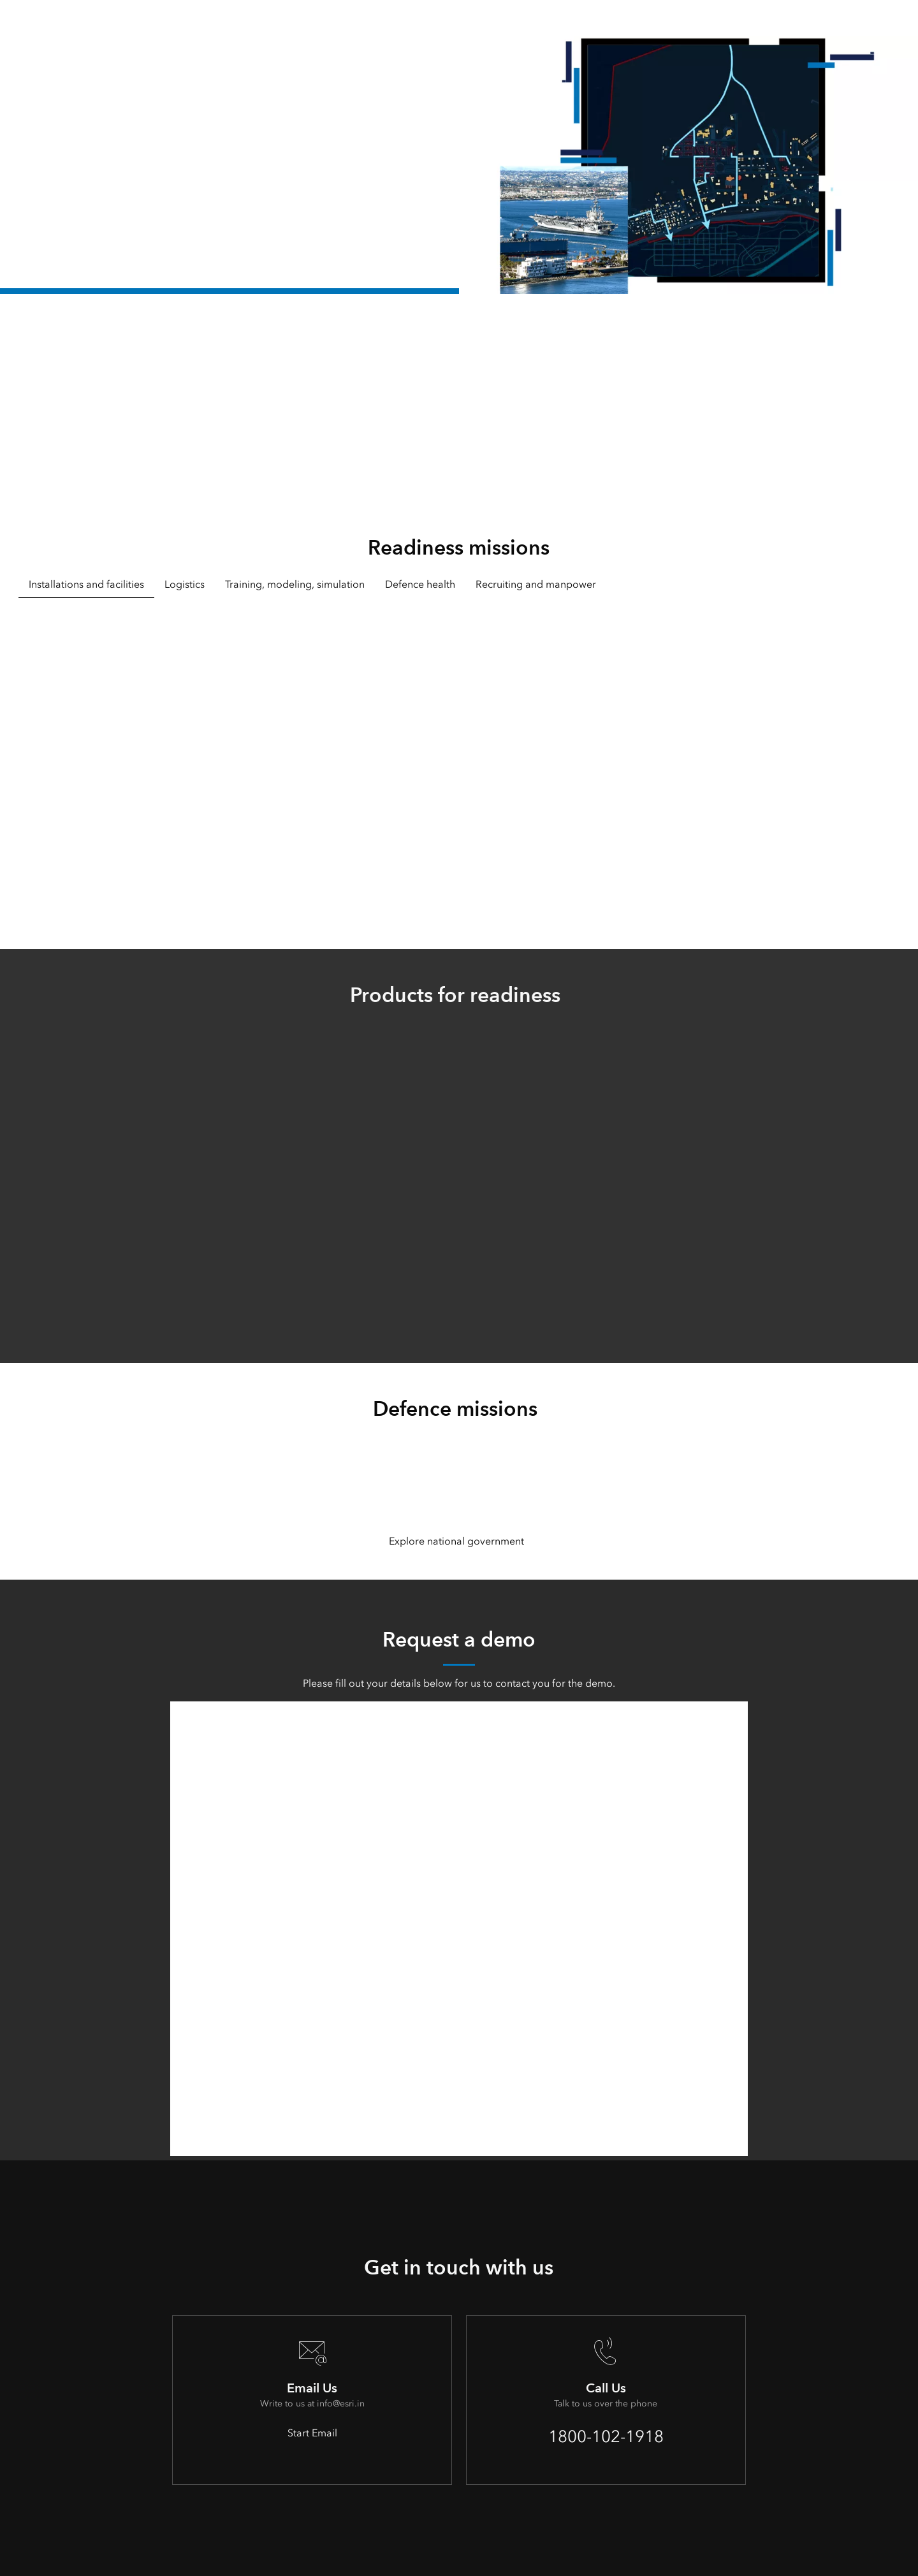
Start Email (312, 2433)
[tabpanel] (459, 755)
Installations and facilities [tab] (86, 584)
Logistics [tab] (184, 584)
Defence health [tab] (420, 584)
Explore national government (456, 1541)
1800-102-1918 (606, 2436)
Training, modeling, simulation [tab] (295, 584)
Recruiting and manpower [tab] (536, 584)
